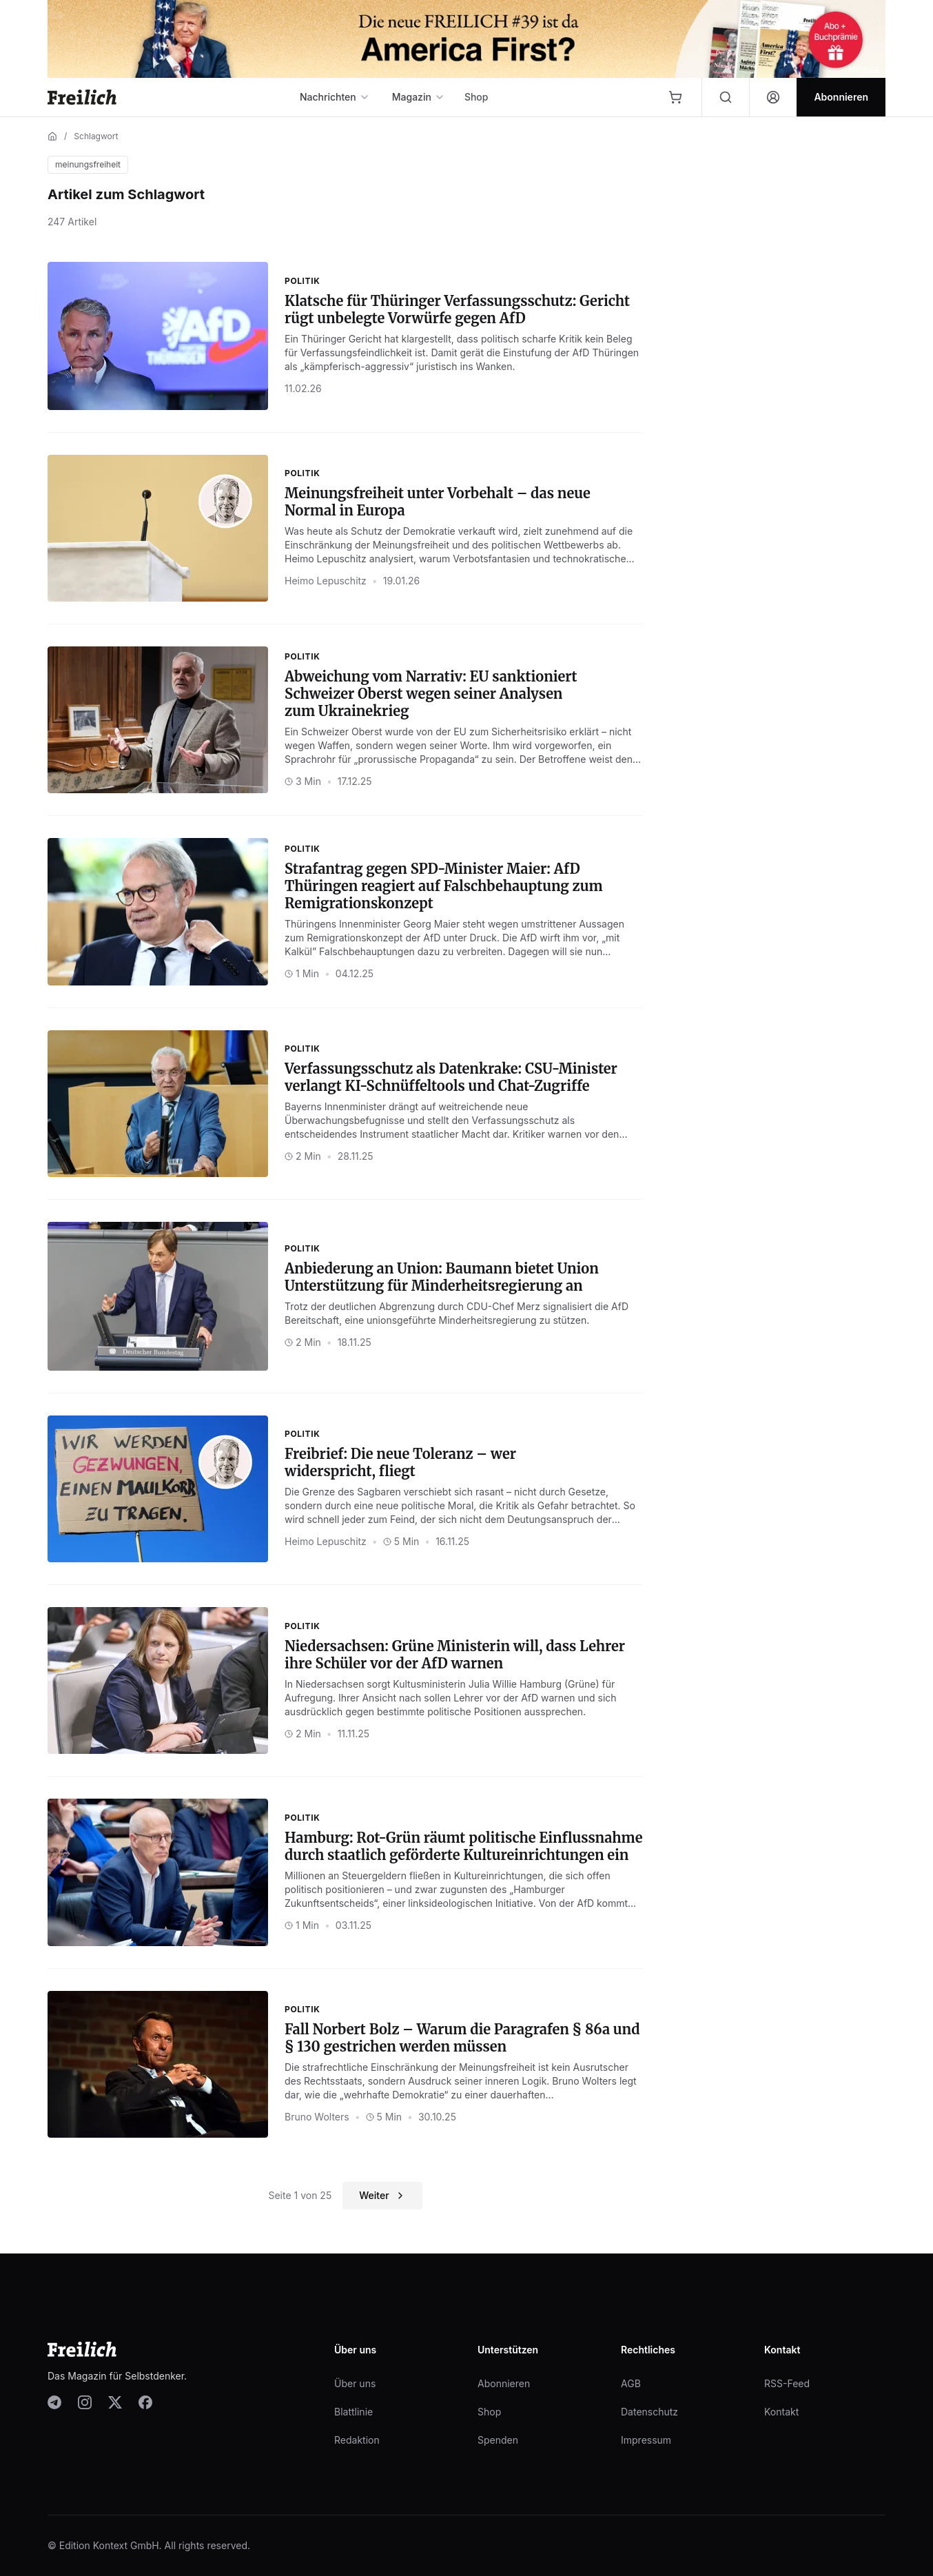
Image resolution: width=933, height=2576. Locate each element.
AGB (631, 2383)
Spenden (498, 2440)
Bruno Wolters (317, 2117)
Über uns (355, 2383)
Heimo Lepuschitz (326, 580)
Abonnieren (504, 2383)
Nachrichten (335, 97)
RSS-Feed (787, 2383)
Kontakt (781, 2411)
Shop (476, 97)
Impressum (646, 2440)
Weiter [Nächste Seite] (382, 2195)
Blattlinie (353, 2411)
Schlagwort (96, 136)
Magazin (418, 97)
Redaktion (357, 2440)
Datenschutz (649, 2411)
